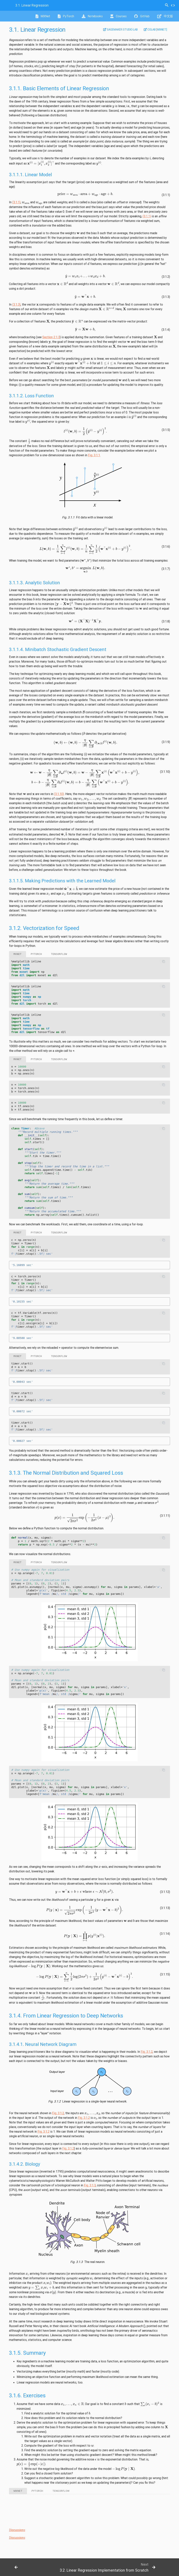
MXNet (43, 16)
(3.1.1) (16, 202)
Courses (118, 16)
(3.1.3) (16, 304)
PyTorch (66, 16)
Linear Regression (32, 5)
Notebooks (92, 16)
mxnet (18, 954)
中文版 (165, 16)
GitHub (142, 16)
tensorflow (59, 954)
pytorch (36, 954)
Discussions (17, 2530)
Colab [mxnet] (155, 29)
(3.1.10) (59, 794)
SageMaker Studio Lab (120, 29)
